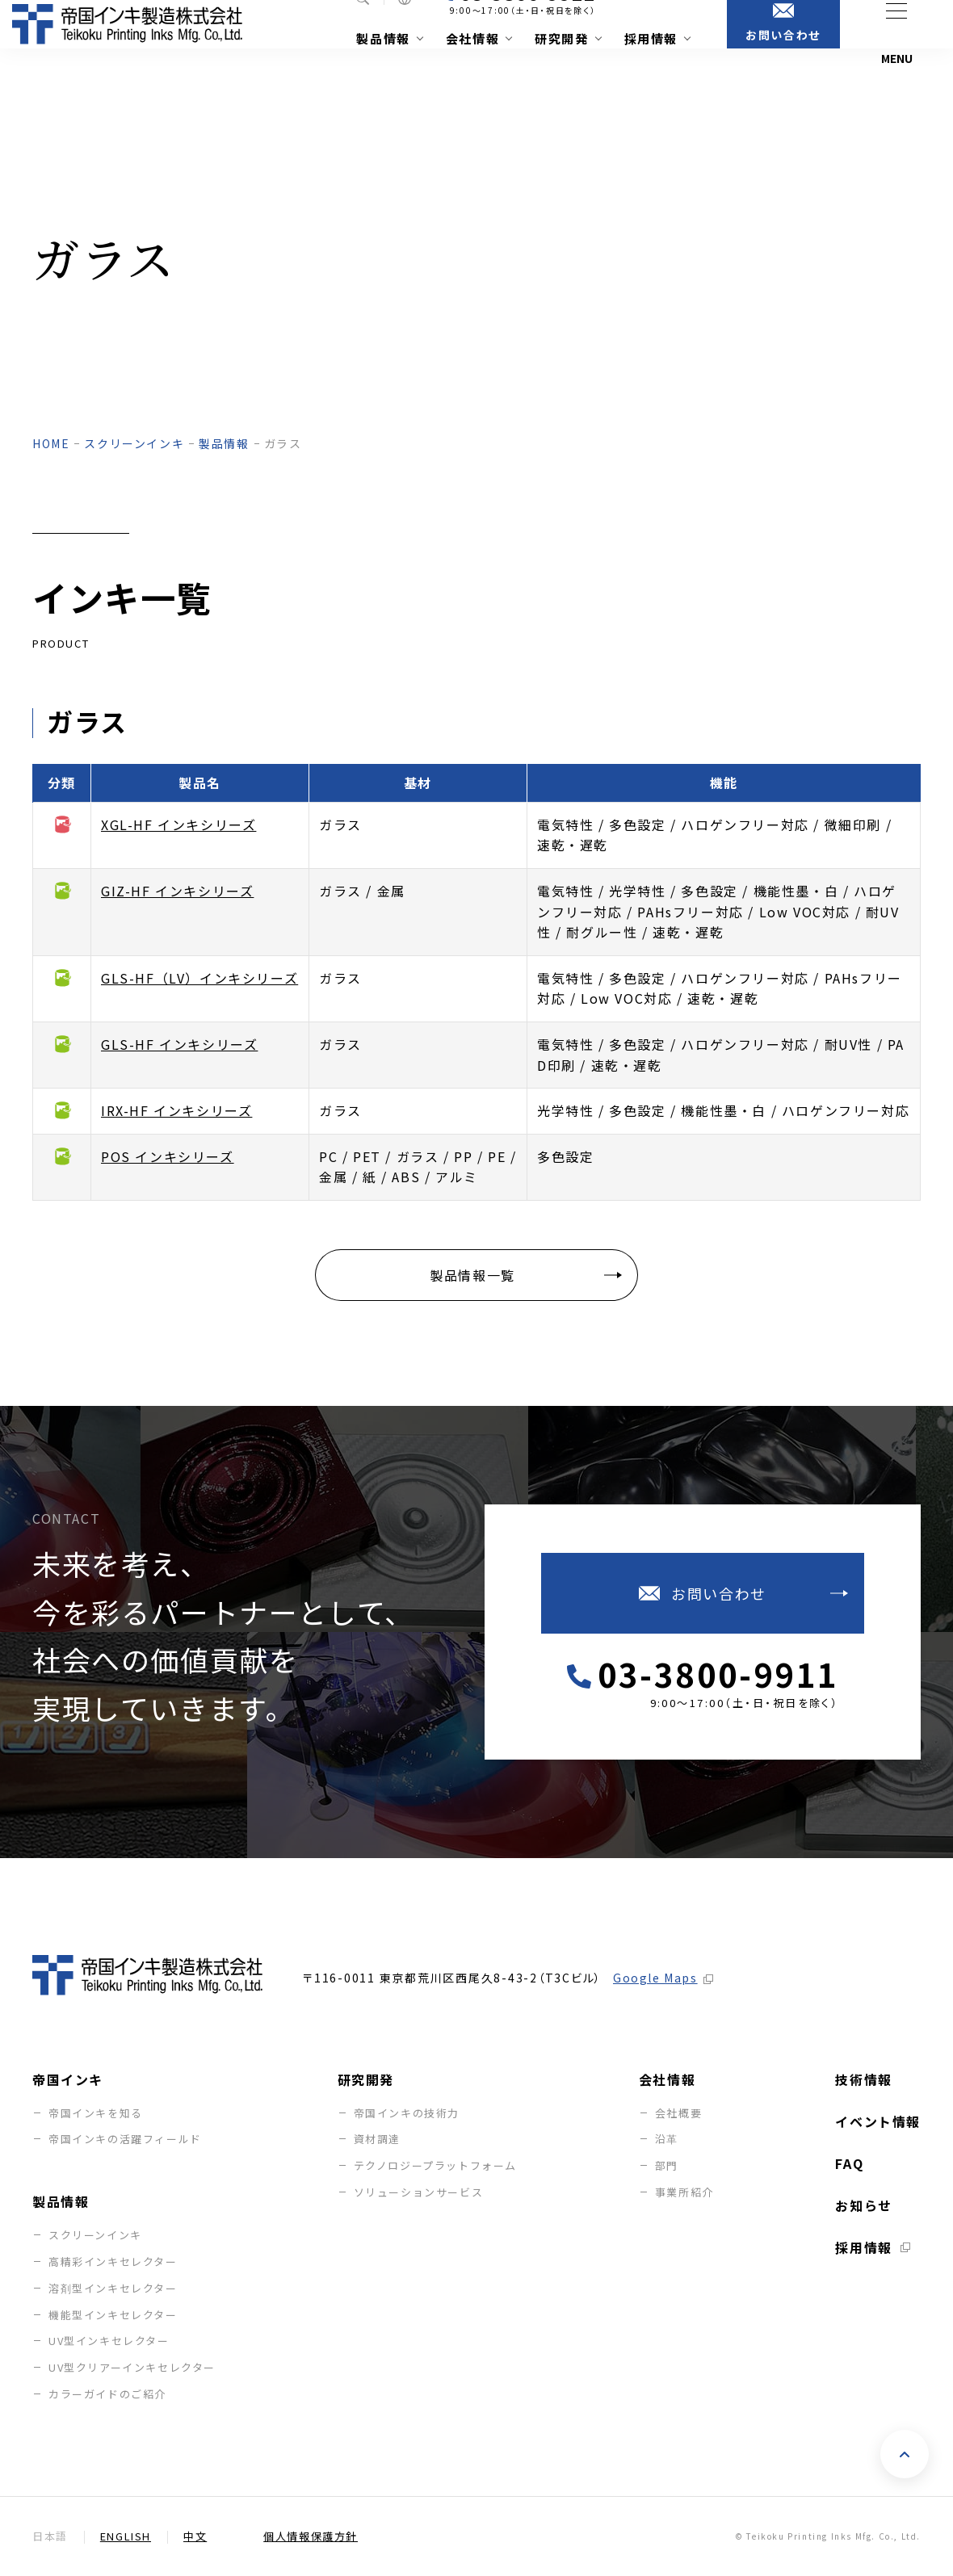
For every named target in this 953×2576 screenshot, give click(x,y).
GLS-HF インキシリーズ (179, 1044)
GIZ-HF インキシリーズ (177, 890)
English (125, 2537)
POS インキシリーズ (167, 1156)
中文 (195, 2537)
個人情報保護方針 (310, 2537)
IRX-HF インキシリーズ (176, 1110)
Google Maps (655, 1978)
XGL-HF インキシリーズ (178, 824)
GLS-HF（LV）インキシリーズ (199, 978)
